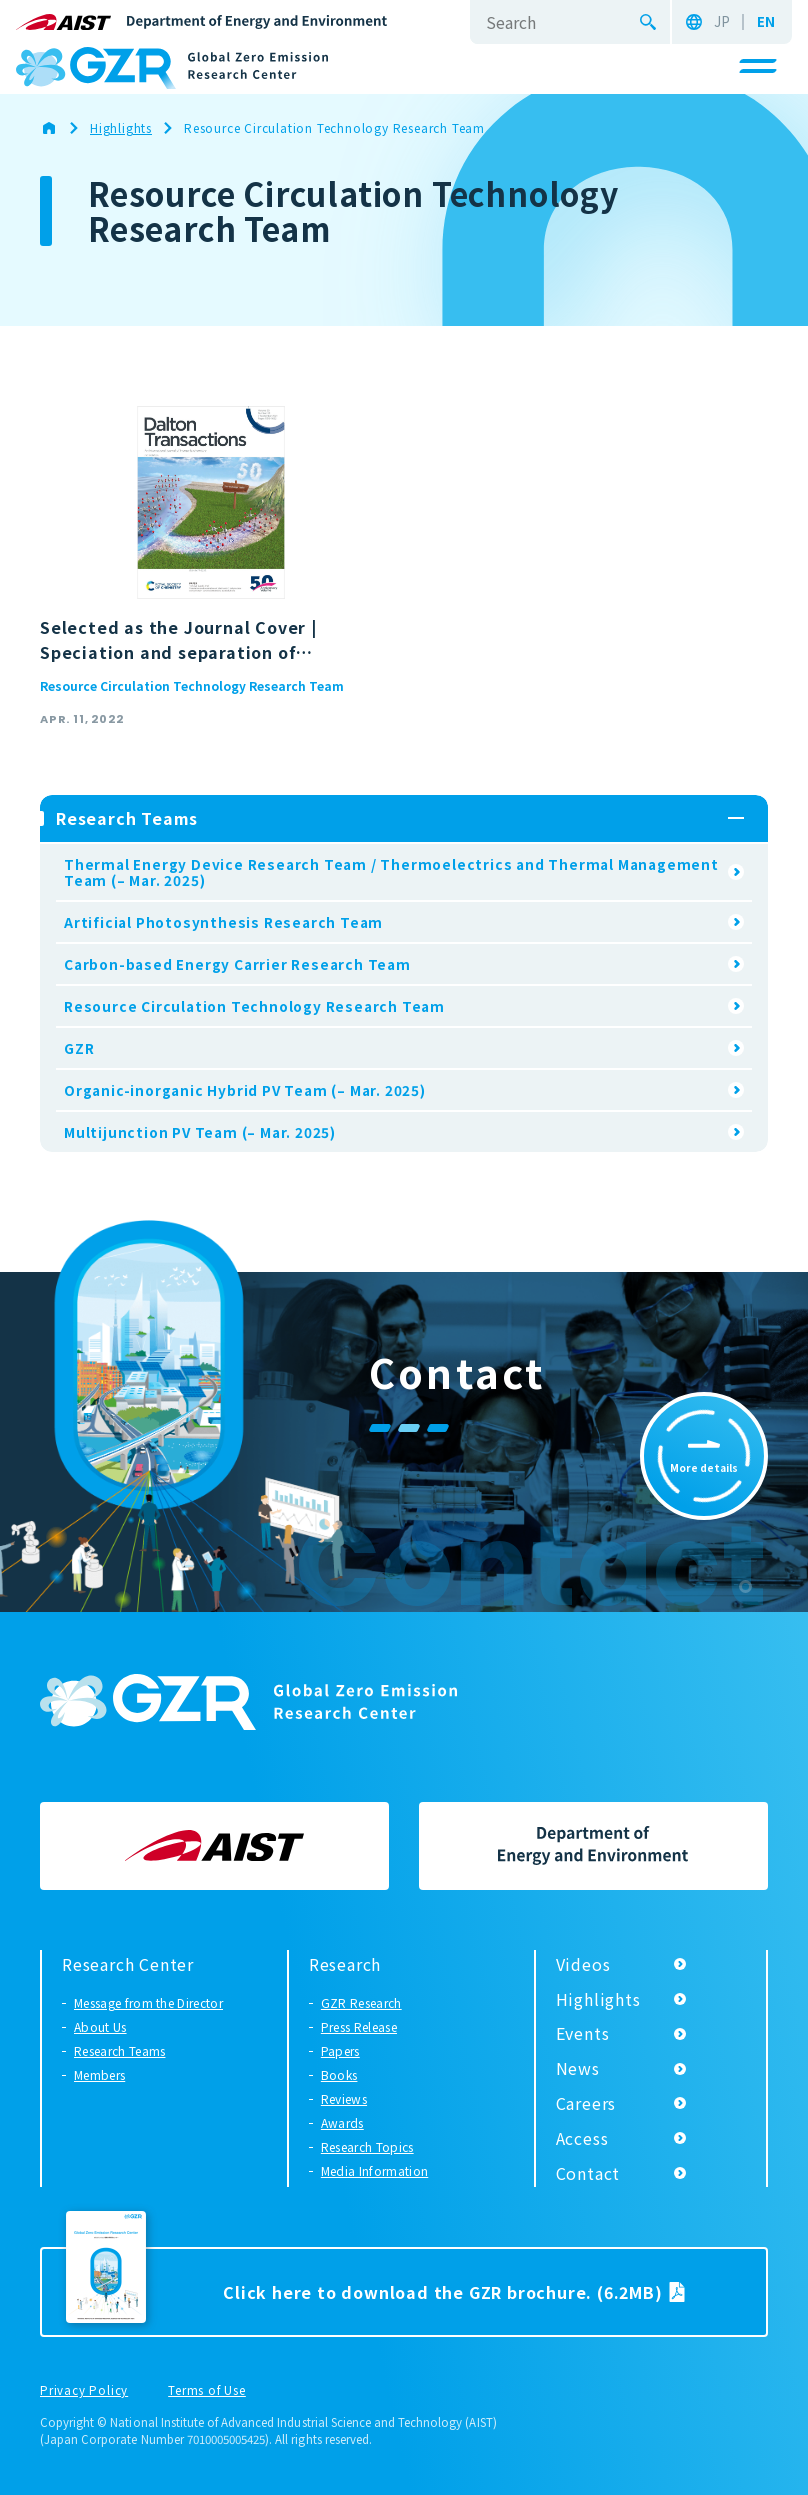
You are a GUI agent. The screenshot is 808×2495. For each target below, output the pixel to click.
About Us (100, 2026)
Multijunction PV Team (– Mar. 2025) (200, 1132)
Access (582, 2138)
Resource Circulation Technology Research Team (192, 686)
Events (583, 2033)
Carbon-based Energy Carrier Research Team (237, 964)
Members (99, 2074)
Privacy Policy (84, 2391)
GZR (79, 1048)
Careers (586, 2103)
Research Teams (119, 2050)
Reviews (344, 2098)
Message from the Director (148, 2002)
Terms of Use (207, 2391)
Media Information (374, 2170)
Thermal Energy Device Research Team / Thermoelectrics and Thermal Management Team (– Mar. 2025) (391, 872)
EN (766, 22)
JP (722, 22)
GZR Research (361, 2002)
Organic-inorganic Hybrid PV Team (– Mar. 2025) (245, 1090)
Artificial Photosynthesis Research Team (223, 922)
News (578, 2068)
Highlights (598, 1999)
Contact (588, 2173)
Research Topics (367, 2146)
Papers (340, 2050)
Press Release (359, 2026)
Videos (583, 1964)
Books (339, 2074)
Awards (342, 2122)
